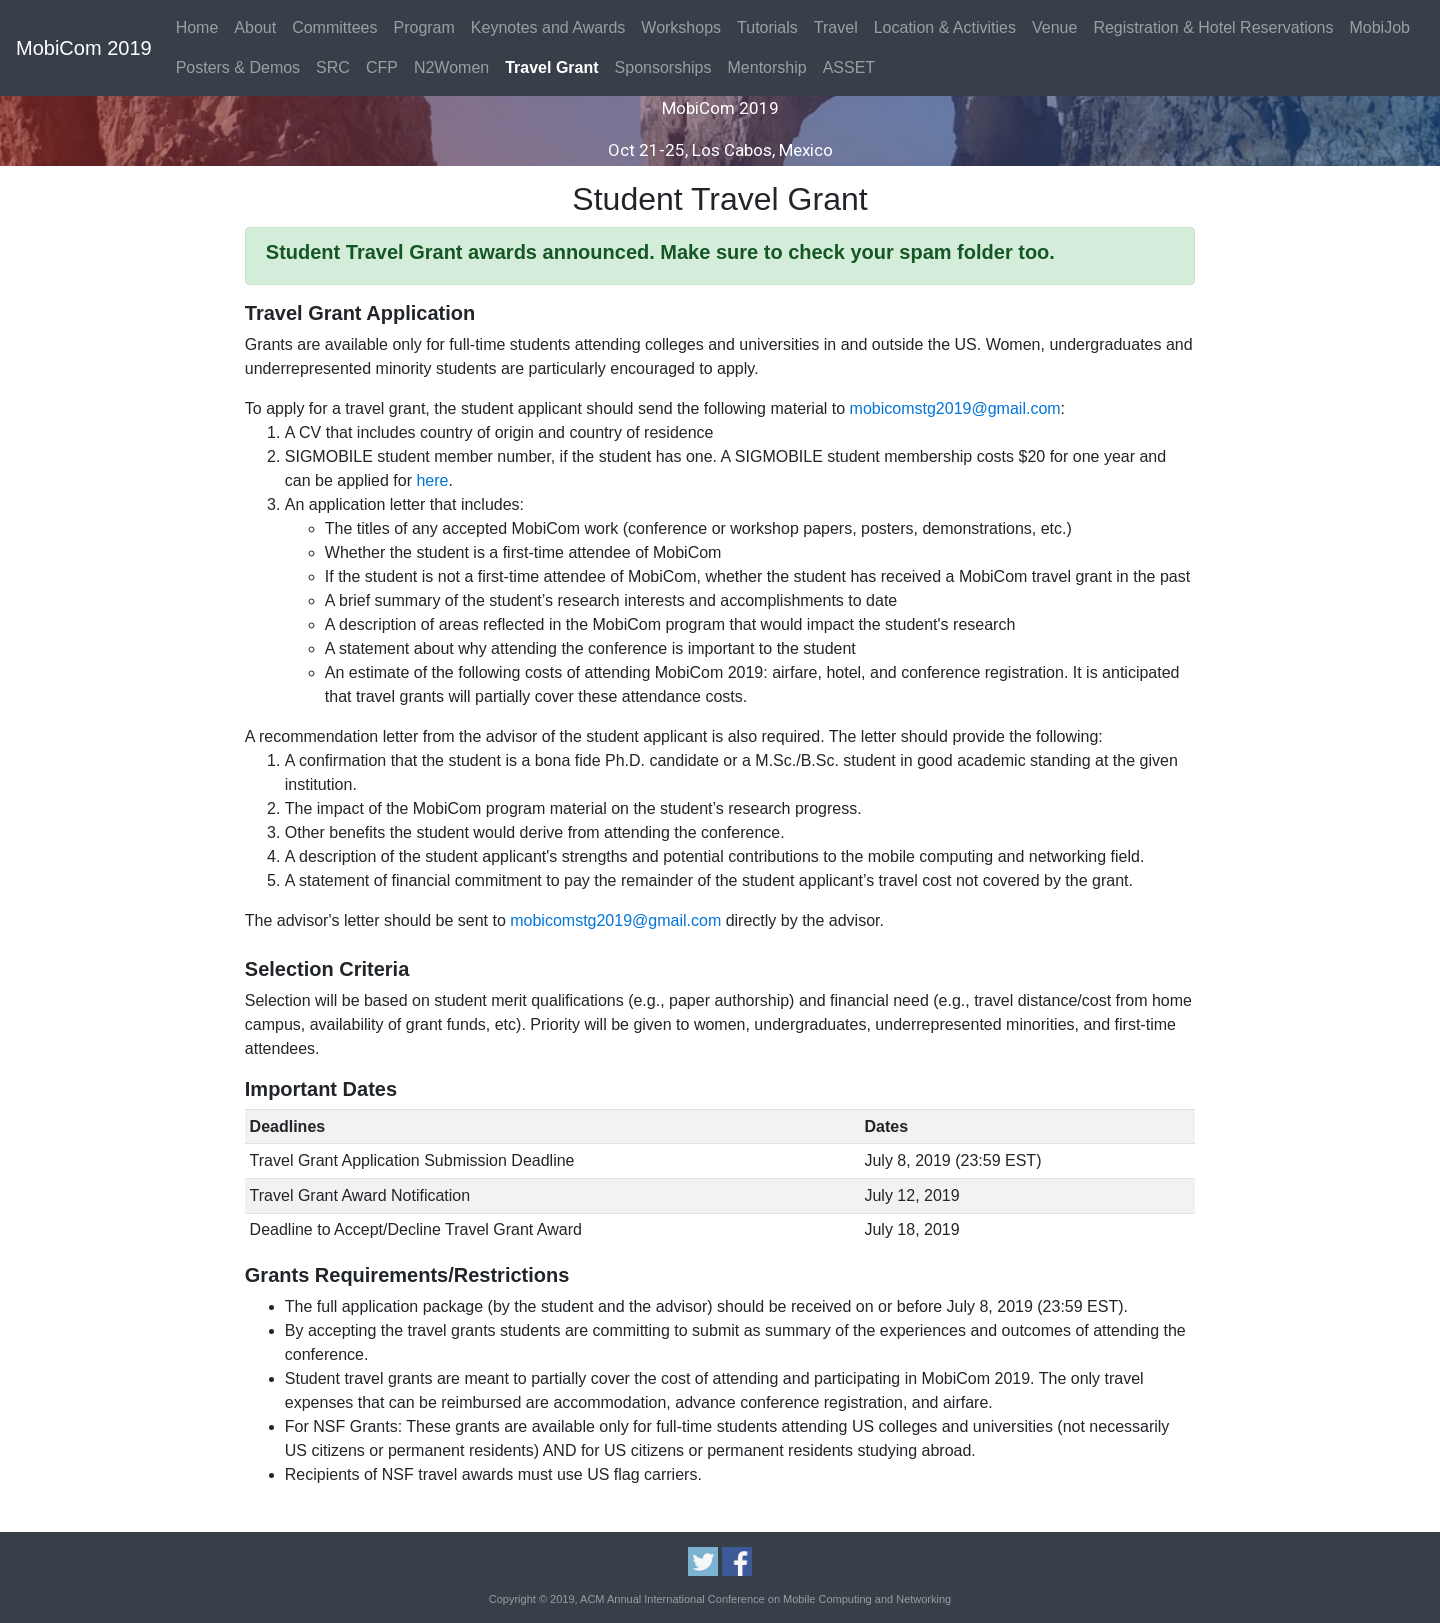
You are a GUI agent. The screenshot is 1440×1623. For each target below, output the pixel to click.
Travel (836, 27)
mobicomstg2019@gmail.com (955, 408)
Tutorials (767, 27)
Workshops (681, 27)
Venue (1054, 27)
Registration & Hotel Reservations (1213, 27)
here (432, 480)
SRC (333, 67)
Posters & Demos (238, 67)
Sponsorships (663, 67)
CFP (382, 67)
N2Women (451, 67)
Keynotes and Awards (548, 27)
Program (423, 27)
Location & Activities (945, 27)
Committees (334, 27)
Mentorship (767, 67)
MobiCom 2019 (84, 48)
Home (197, 27)
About (255, 27)
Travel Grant (551, 67)
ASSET (849, 67)
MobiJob (1379, 27)
